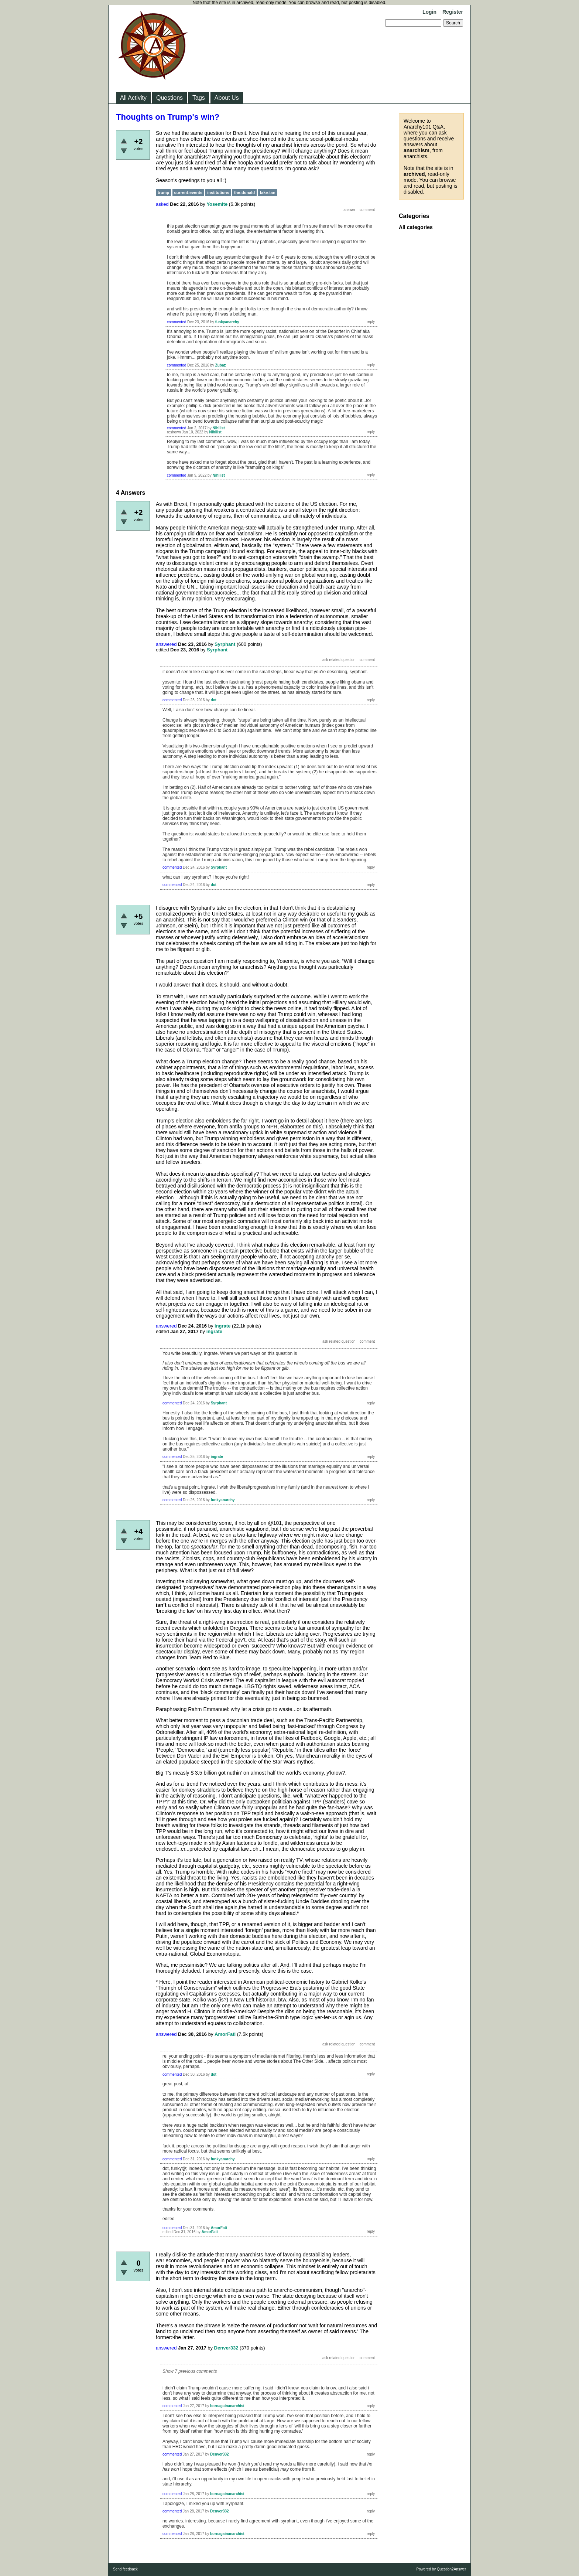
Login (429, 12)
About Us (227, 98)
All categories (416, 227)
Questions (169, 98)
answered (166, 644)
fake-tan (267, 192)
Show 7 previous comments (189, 2371)
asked (162, 204)
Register (452, 12)
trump (163, 192)
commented (176, 322)
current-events (188, 192)
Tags (198, 98)
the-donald (244, 192)
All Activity (133, 98)
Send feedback (125, 2569)
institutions (218, 192)
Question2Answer (451, 2569)
